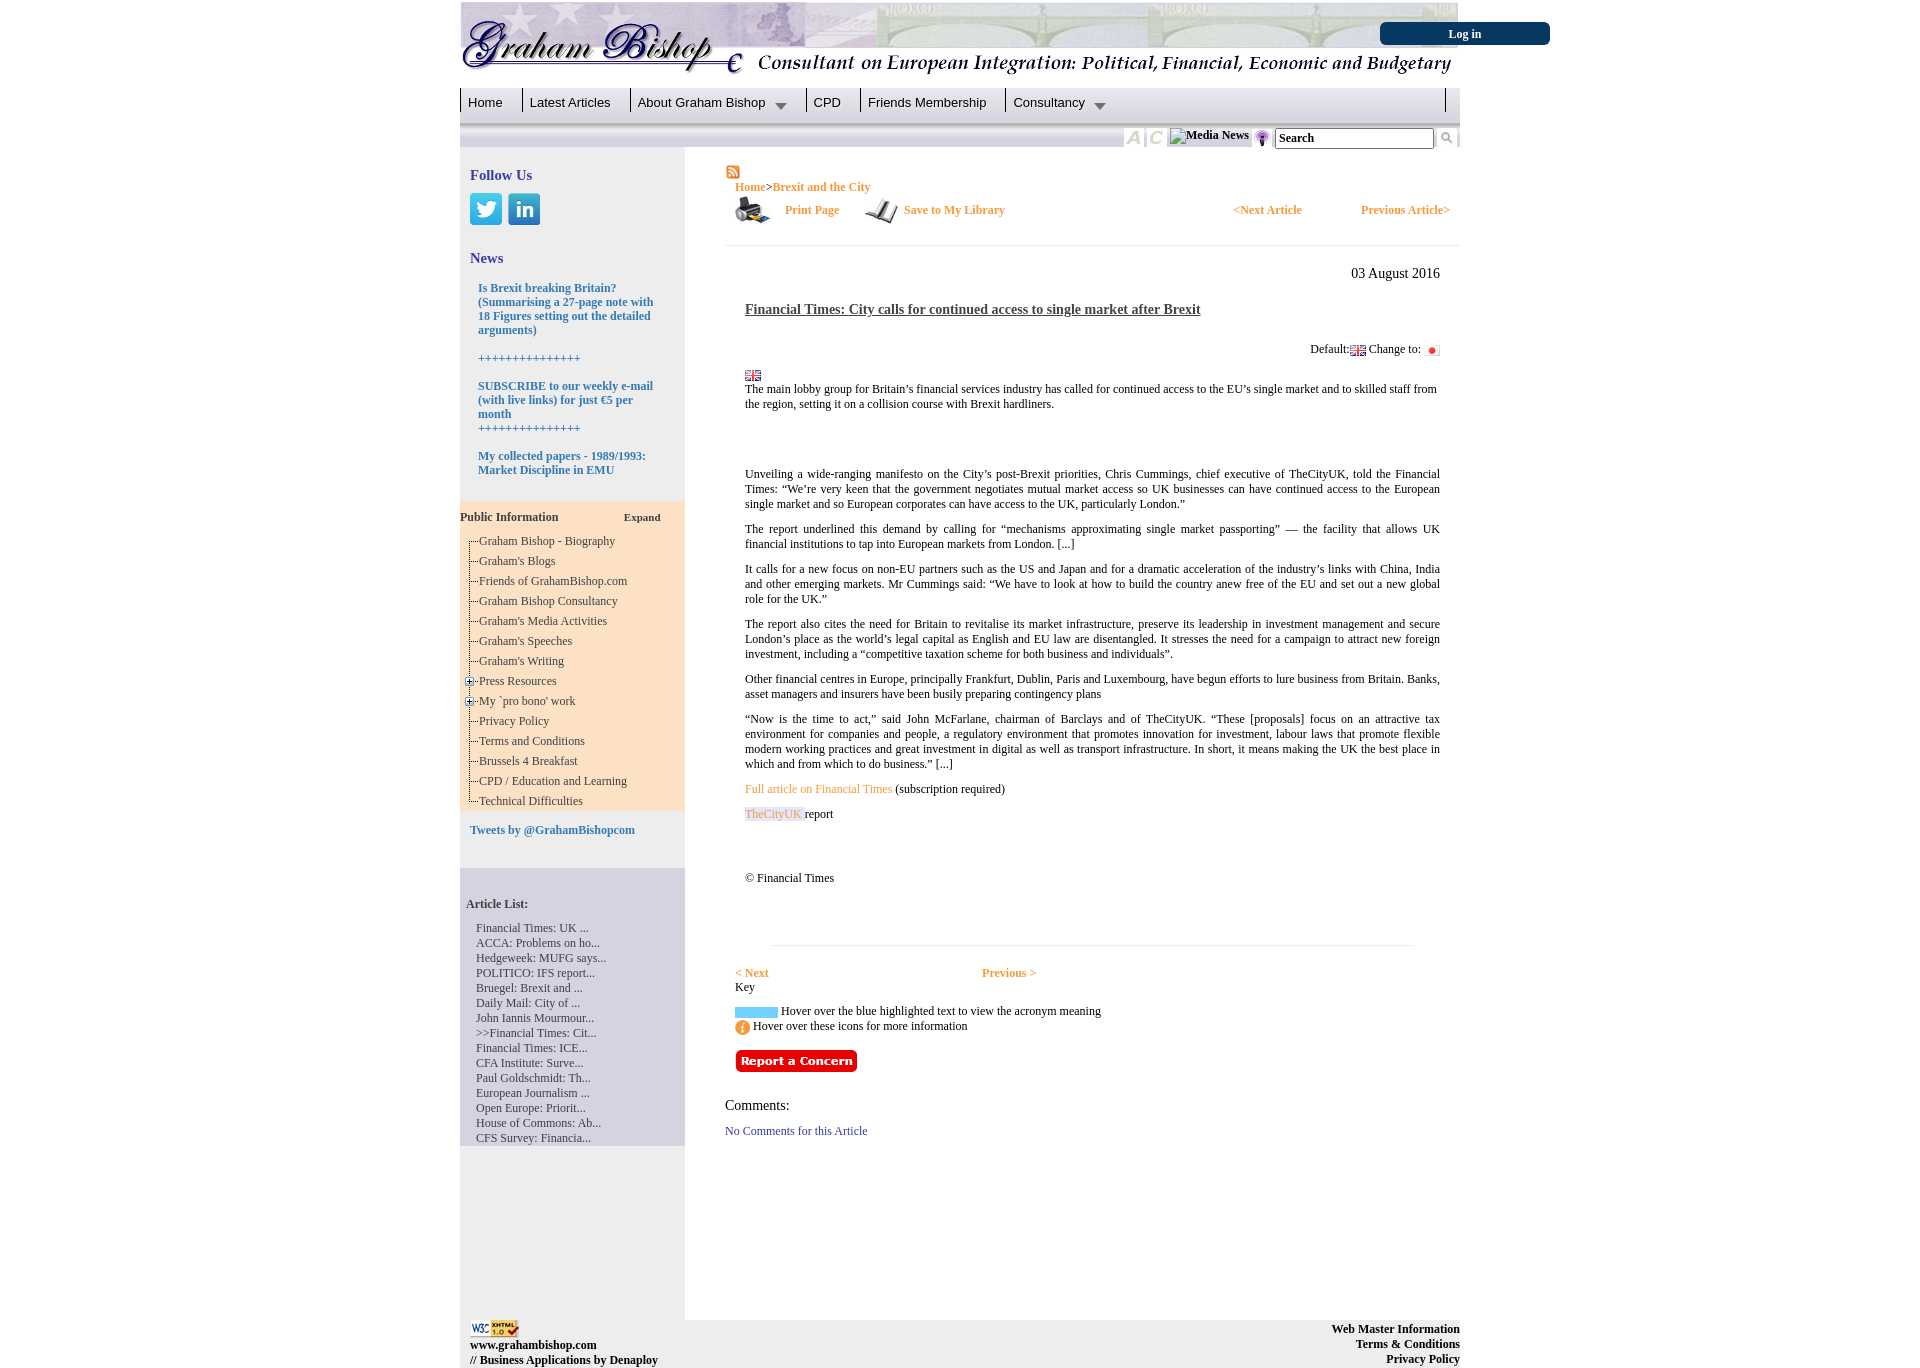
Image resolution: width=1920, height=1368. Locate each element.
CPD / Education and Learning (557, 781)
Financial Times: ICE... (532, 1048)
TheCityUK (775, 814)
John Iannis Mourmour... (535, 1018)
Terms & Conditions (1408, 1344)
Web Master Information (1396, 1329)
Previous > (1009, 973)
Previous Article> (1405, 210)
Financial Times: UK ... (532, 928)
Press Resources (521, 681)
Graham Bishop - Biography (550, 541)
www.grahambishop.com (533, 1345)
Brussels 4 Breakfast (531, 761)
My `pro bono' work (530, 701)
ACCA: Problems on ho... (538, 943)
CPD (827, 102)
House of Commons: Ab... (538, 1123)
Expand (642, 517)
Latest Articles (570, 102)
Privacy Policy (517, 721)
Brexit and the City (821, 187)
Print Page (812, 210)
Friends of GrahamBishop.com (556, 581)
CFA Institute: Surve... (529, 1063)
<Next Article (1267, 210)
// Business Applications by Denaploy (564, 1360)
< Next (752, 973)
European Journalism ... (533, 1093)
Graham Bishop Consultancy (551, 601)
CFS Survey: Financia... (533, 1138)
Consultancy (1049, 102)
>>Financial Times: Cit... (536, 1033)
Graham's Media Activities (546, 621)
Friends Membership (927, 102)
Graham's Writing (524, 661)
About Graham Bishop (702, 102)
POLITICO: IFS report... (535, 973)
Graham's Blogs (520, 561)
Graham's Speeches (528, 641)
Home (485, 102)
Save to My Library (954, 210)
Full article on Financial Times (818, 789)
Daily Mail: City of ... (528, 1003)
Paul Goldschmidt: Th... (533, 1078)
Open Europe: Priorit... (531, 1108)
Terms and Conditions (535, 741)
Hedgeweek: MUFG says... (541, 958)
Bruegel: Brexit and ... (529, 988)
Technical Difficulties (534, 801)
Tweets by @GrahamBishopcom (552, 830)
